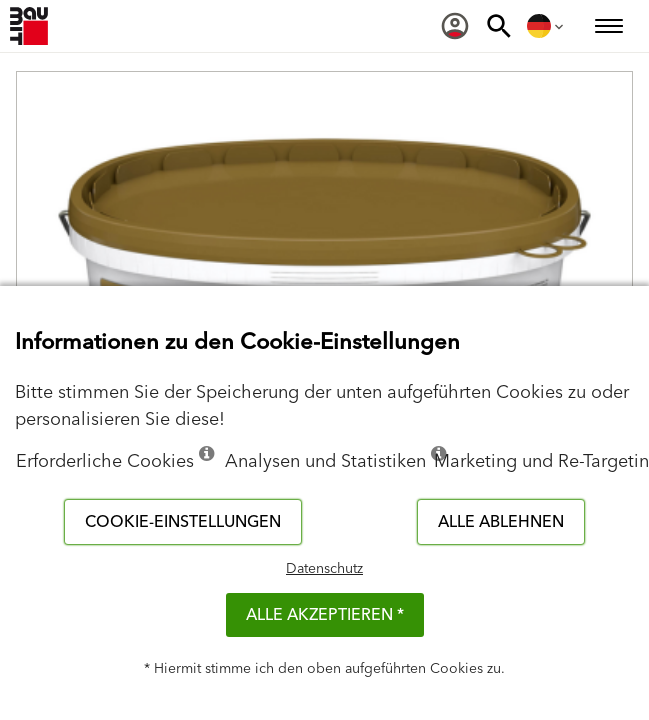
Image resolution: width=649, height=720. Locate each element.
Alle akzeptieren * (325, 615)
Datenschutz (324, 569)
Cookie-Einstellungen (183, 522)
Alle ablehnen (501, 522)
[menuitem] (455, 26)
